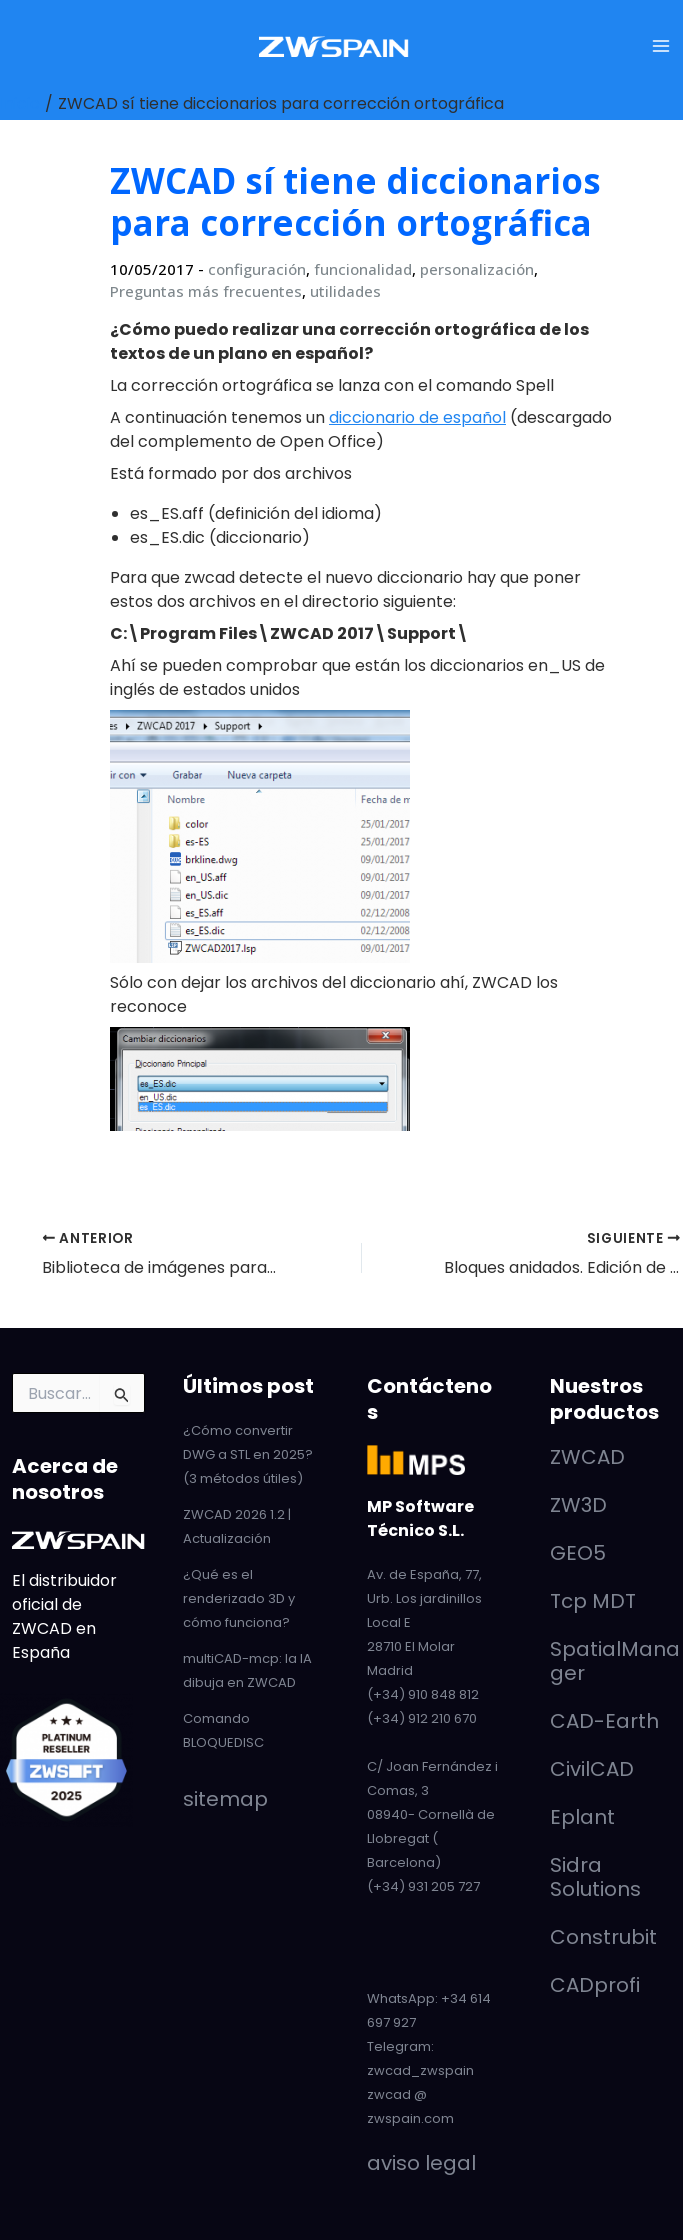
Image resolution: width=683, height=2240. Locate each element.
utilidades (345, 291)
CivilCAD (592, 1769)
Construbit (603, 1937)
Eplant (582, 1817)
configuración (257, 269)
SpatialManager (615, 1661)
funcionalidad (363, 269)
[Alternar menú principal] (661, 46)
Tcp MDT (593, 1601)
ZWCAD (587, 1457)
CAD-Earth (604, 1721)
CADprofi (595, 1985)
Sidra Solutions (595, 1877)
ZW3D (578, 1505)
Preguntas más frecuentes (206, 291)
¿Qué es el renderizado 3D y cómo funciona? (239, 1598)
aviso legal (421, 2163)
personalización (477, 269)
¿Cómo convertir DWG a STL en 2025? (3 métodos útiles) (248, 1454)
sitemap (225, 1799)
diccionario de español (417, 417)
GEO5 (578, 1553)
